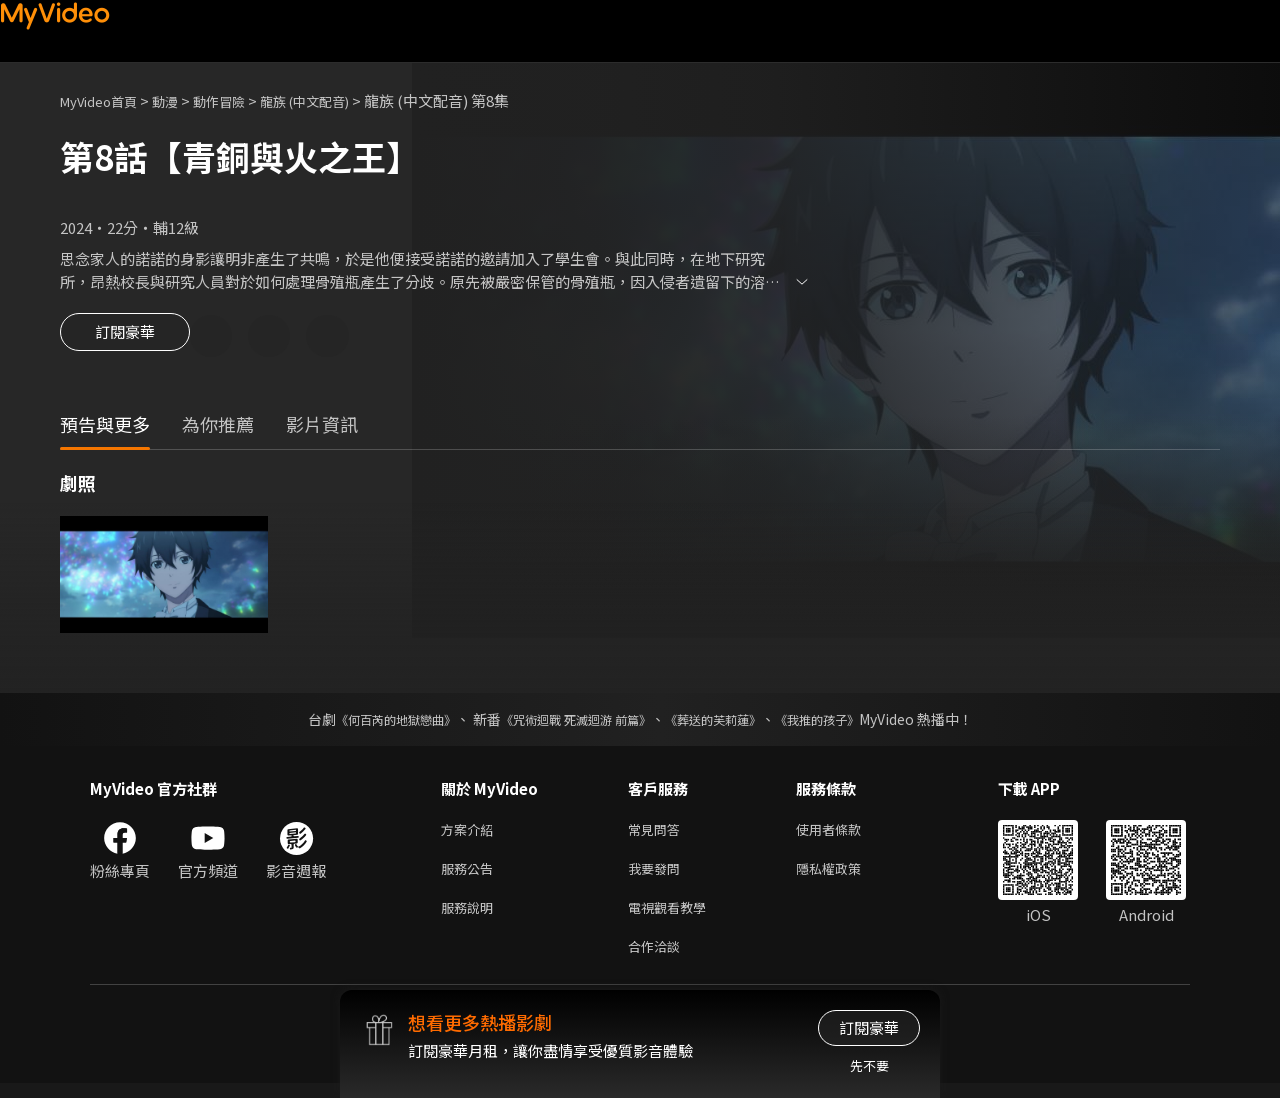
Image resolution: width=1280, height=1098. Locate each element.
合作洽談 (658, 959)
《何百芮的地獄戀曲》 (369, 722)
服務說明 (471, 917)
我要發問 (658, 875)
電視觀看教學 (673, 917)
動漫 (181, 100)
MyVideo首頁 (105, 100)
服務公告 (471, 875)
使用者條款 (845, 833)
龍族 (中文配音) (338, 100)
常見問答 (658, 833)
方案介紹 (471, 833)
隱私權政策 (845, 875)
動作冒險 (241, 100)
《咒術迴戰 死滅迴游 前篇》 (571, 722)
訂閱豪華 (125, 338)
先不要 (869, 1065)
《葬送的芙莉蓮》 (728, 722)
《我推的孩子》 (847, 722)
